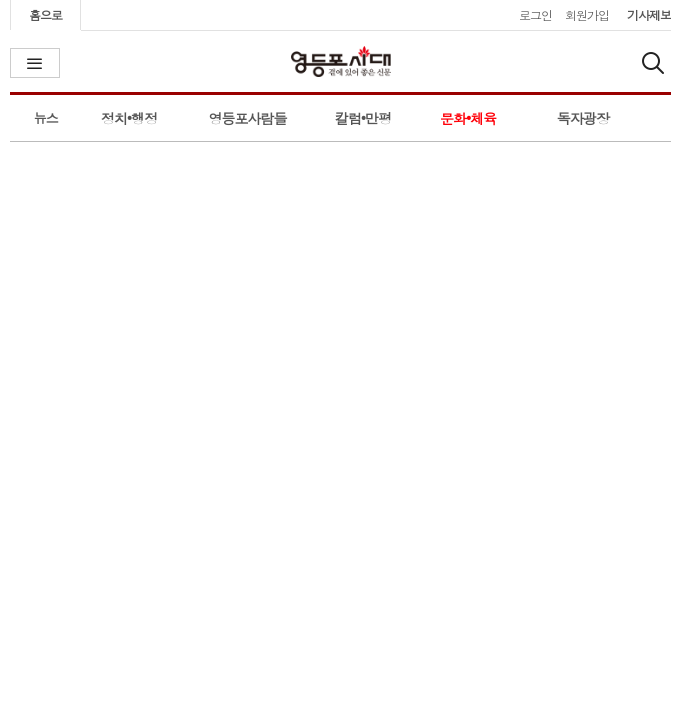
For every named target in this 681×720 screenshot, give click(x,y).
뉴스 (46, 117)
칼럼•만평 (363, 118)
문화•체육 (468, 118)
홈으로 (45, 14)
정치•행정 (129, 118)
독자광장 (583, 118)
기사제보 (649, 14)
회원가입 (587, 14)
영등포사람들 (248, 118)
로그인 (535, 14)
